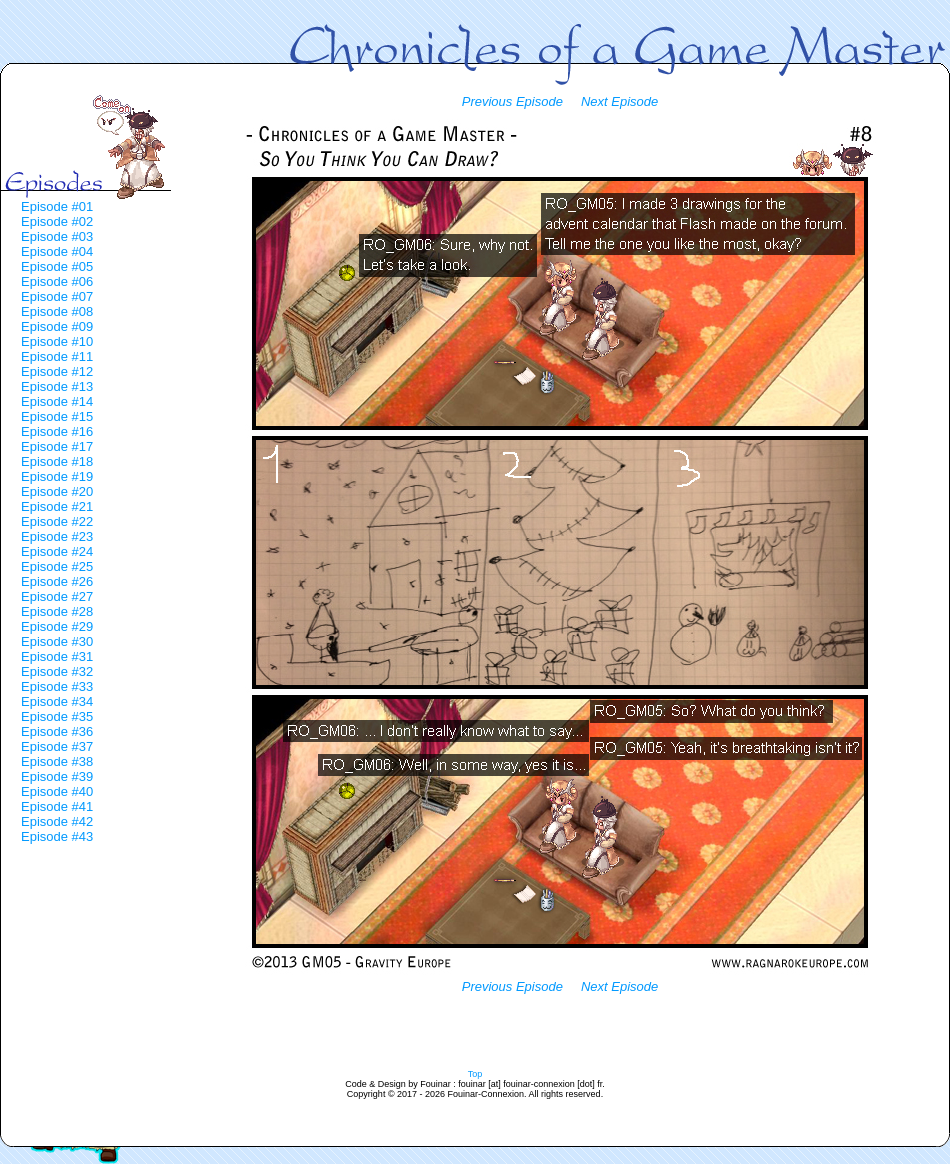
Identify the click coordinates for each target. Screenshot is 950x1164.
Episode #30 (57, 641)
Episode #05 (57, 266)
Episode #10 (57, 341)
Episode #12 (57, 371)
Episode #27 (57, 596)
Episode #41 (57, 806)
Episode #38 (57, 761)
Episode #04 (57, 251)
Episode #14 (57, 401)
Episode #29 (57, 626)
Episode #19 (57, 476)
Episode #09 (57, 326)
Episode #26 (57, 581)
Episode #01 (57, 206)
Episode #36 (57, 731)
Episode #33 (57, 686)
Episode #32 (57, 671)
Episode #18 (57, 461)
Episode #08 (57, 311)
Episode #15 (57, 416)
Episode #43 (57, 836)
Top (475, 1074)
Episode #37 (57, 746)
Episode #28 (57, 611)
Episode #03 (57, 236)
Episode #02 (57, 221)
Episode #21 (57, 506)
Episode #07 (57, 296)
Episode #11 (57, 356)
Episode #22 (57, 521)
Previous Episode (512, 101)
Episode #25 (57, 566)
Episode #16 (57, 431)
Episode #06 (57, 281)
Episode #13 (57, 386)
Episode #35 (57, 716)
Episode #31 (57, 656)
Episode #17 (57, 446)
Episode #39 (57, 776)
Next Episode (619, 101)
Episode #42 (57, 821)
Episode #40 (57, 791)
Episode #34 (57, 701)
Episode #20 (57, 491)
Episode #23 (57, 536)
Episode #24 (57, 551)
